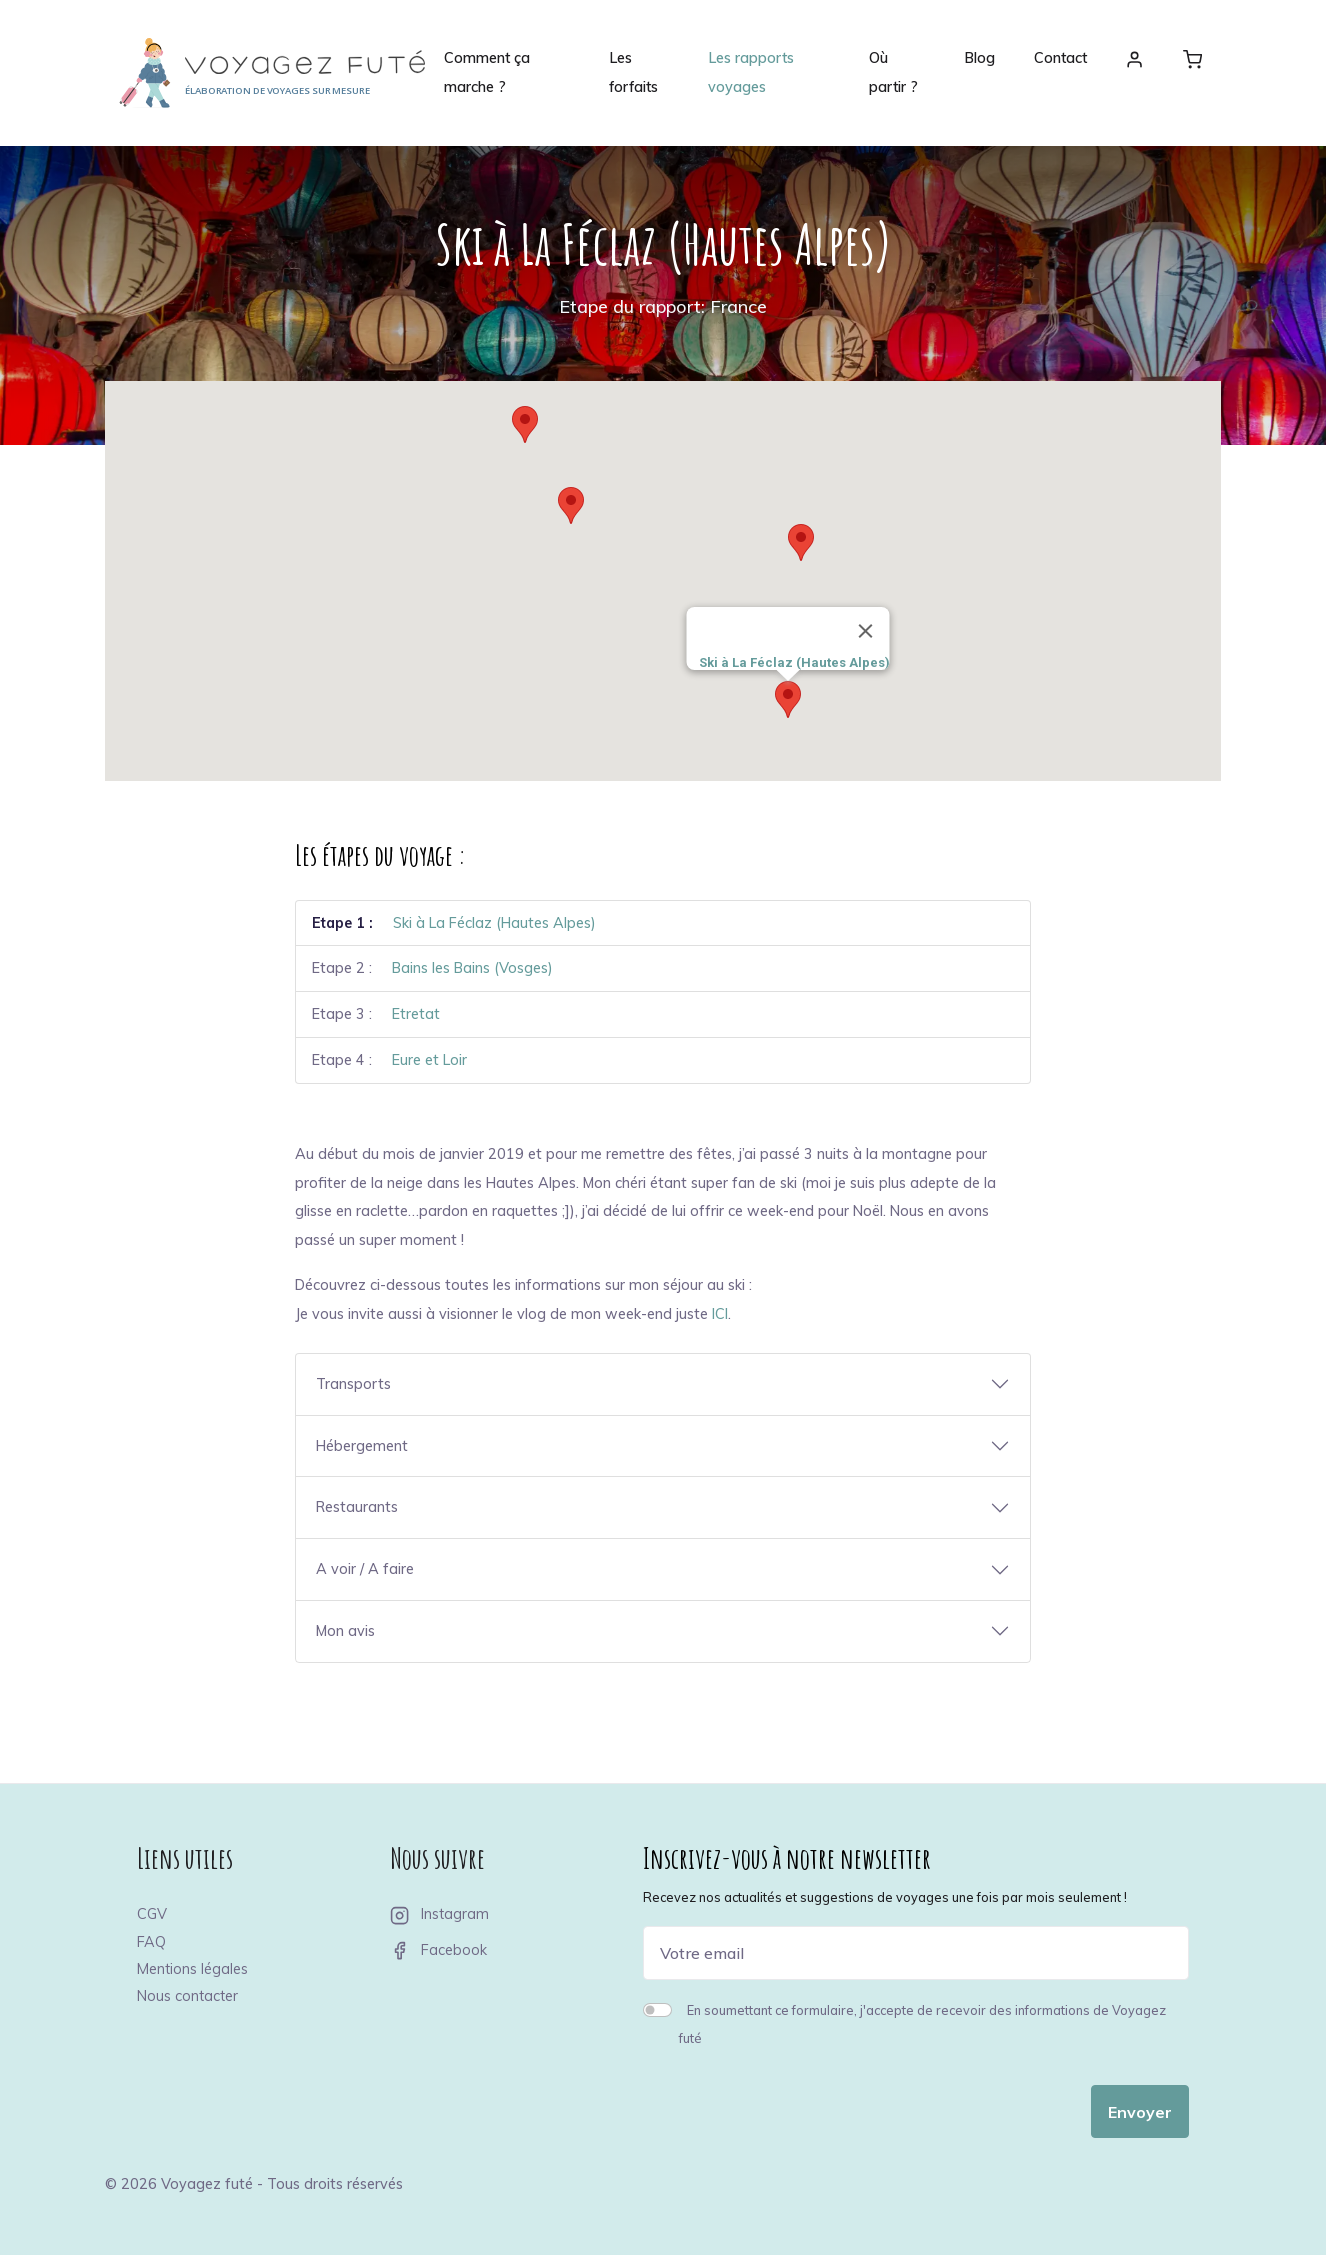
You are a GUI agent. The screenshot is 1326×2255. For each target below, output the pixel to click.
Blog (979, 58)
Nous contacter (187, 1996)
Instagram (439, 1914)
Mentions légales (192, 1969)
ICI (720, 1314)
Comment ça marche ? (487, 72)
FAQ (151, 1942)
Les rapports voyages (751, 72)
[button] (788, 699)
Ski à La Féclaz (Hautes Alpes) (494, 923)
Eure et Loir (429, 1060)
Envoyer (1140, 2112)
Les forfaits (633, 72)
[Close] (866, 631)
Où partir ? (893, 72)
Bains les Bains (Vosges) (472, 968)
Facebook (438, 1950)
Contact (1060, 58)
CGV (152, 1914)
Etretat (416, 1014)
